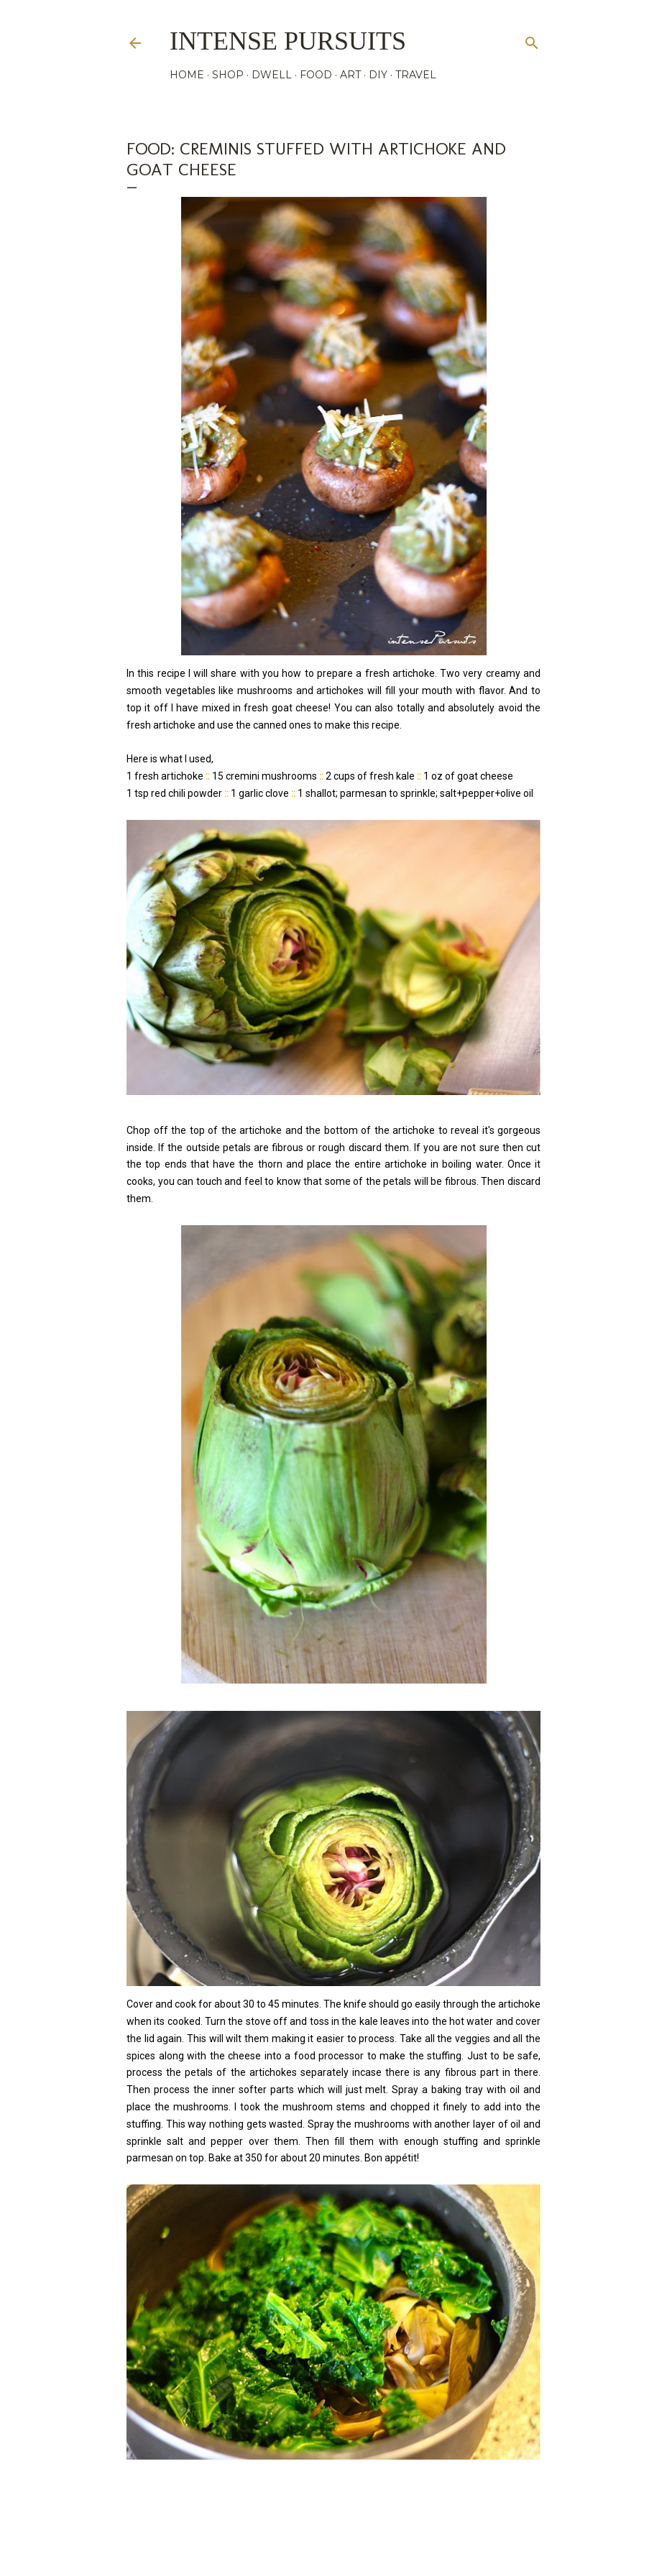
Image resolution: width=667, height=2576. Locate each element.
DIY (378, 74)
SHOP (228, 74)
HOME (187, 74)
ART (350, 74)
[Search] (531, 40)
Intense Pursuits (288, 41)
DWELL (272, 74)
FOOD (316, 74)
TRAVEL (415, 74)
